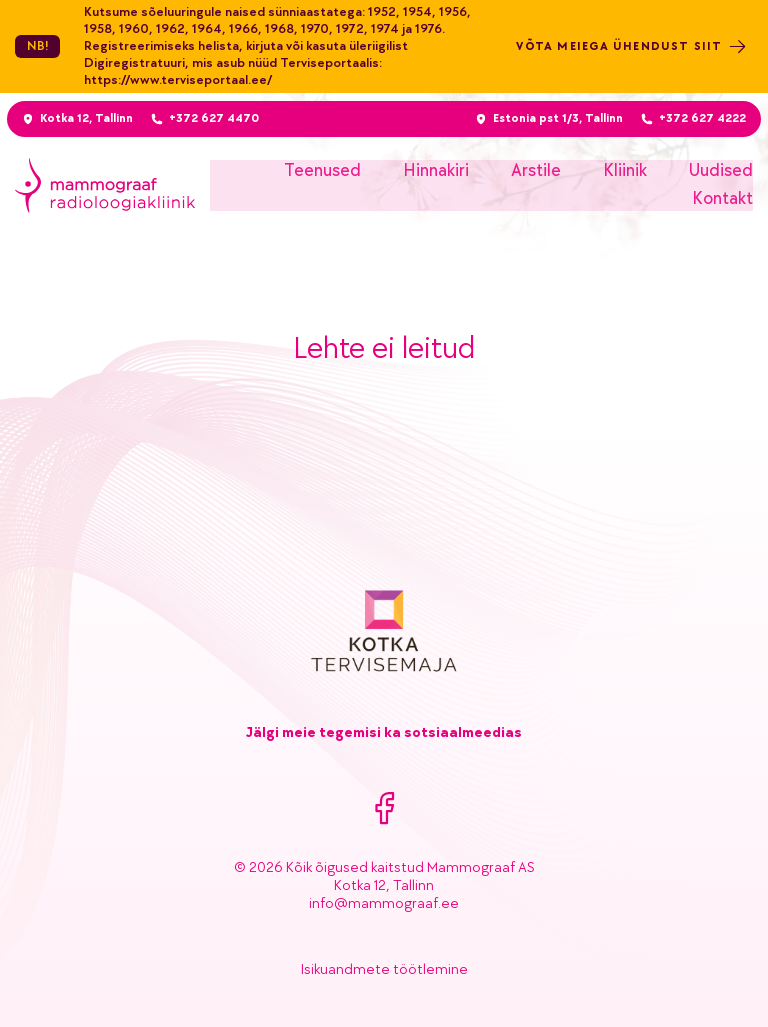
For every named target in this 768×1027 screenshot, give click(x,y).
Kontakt (722, 198)
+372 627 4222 (703, 118)
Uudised (721, 170)
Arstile (536, 170)
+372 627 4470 (211, 118)
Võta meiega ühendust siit (634, 47)
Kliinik (625, 170)
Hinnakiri (436, 170)
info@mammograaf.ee (384, 903)
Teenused (322, 170)
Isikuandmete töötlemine (384, 969)
